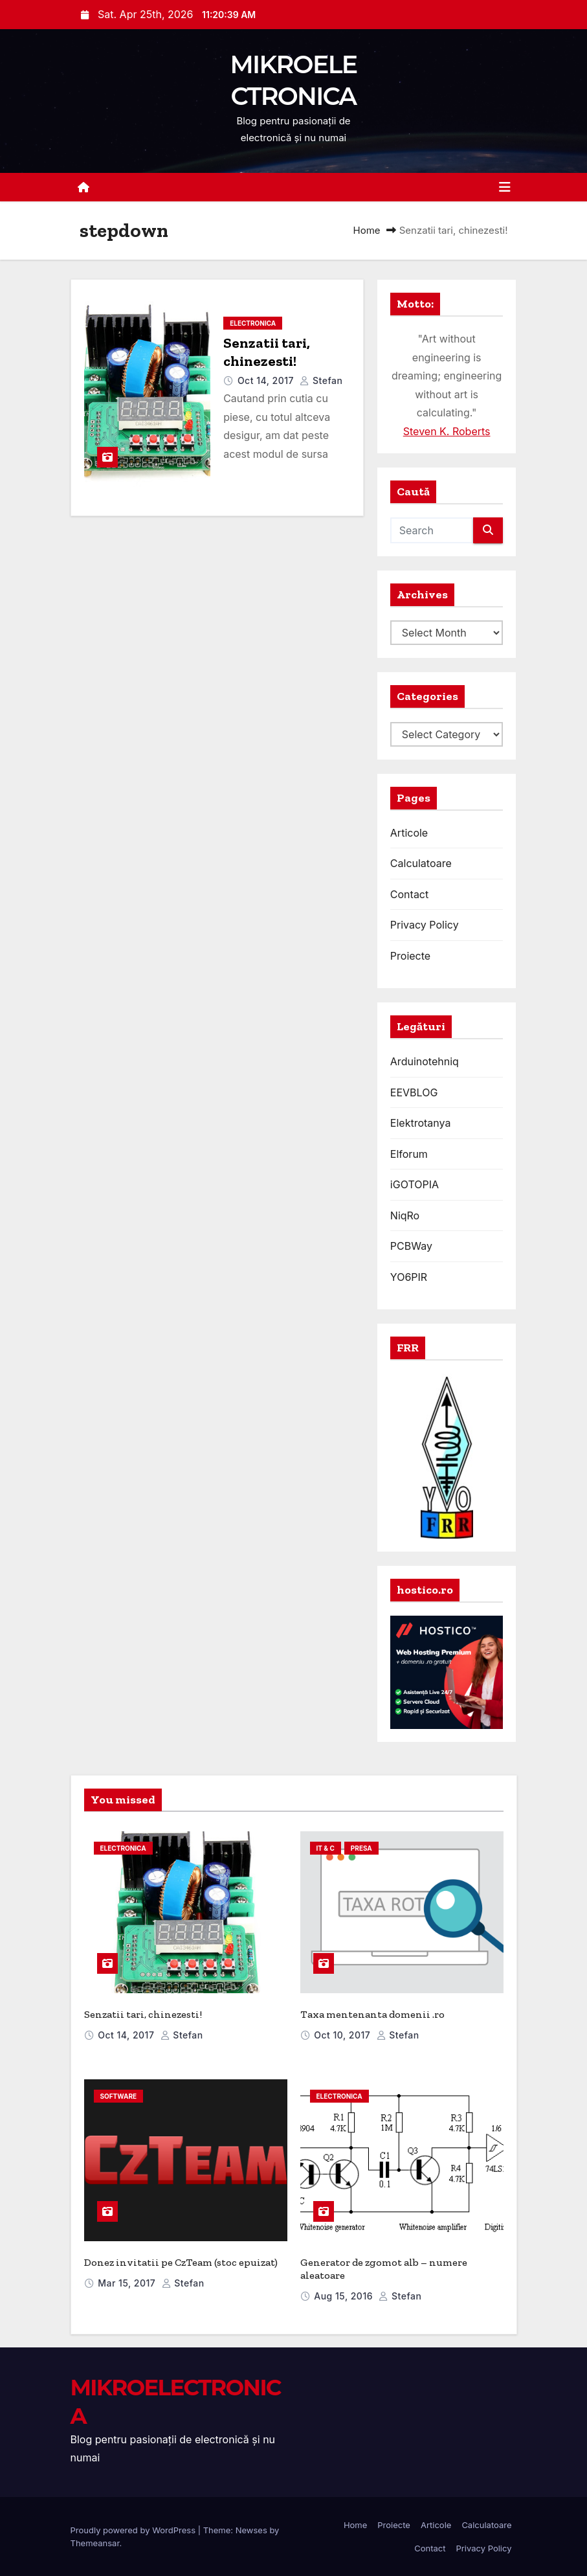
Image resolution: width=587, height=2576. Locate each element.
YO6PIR (408, 1277)
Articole (409, 832)
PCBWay (411, 1245)
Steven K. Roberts (447, 431)
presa (361, 1848)
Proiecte (410, 955)
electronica (253, 323)
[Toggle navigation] (505, 187)
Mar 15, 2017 (128, 2282)
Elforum (409, 1153)
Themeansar (95, 2543)
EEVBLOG (414, 1092)
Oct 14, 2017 (267, 380)
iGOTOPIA (414, 1184)
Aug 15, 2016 (344, 2295)
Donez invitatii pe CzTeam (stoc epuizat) (181, 2262)
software (118, 2096)
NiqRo (404, 1215)
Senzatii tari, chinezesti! (266, 352)
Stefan (321, 380)
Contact (409, 894)
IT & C (325, 1848)
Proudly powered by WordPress (134, 2530)
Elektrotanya (420, 1122)
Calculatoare (421, 863)
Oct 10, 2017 (343, 2034)
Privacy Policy (424, 924)
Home (367, 230)
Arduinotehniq (424, 1061)
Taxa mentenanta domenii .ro (372, 2014)
